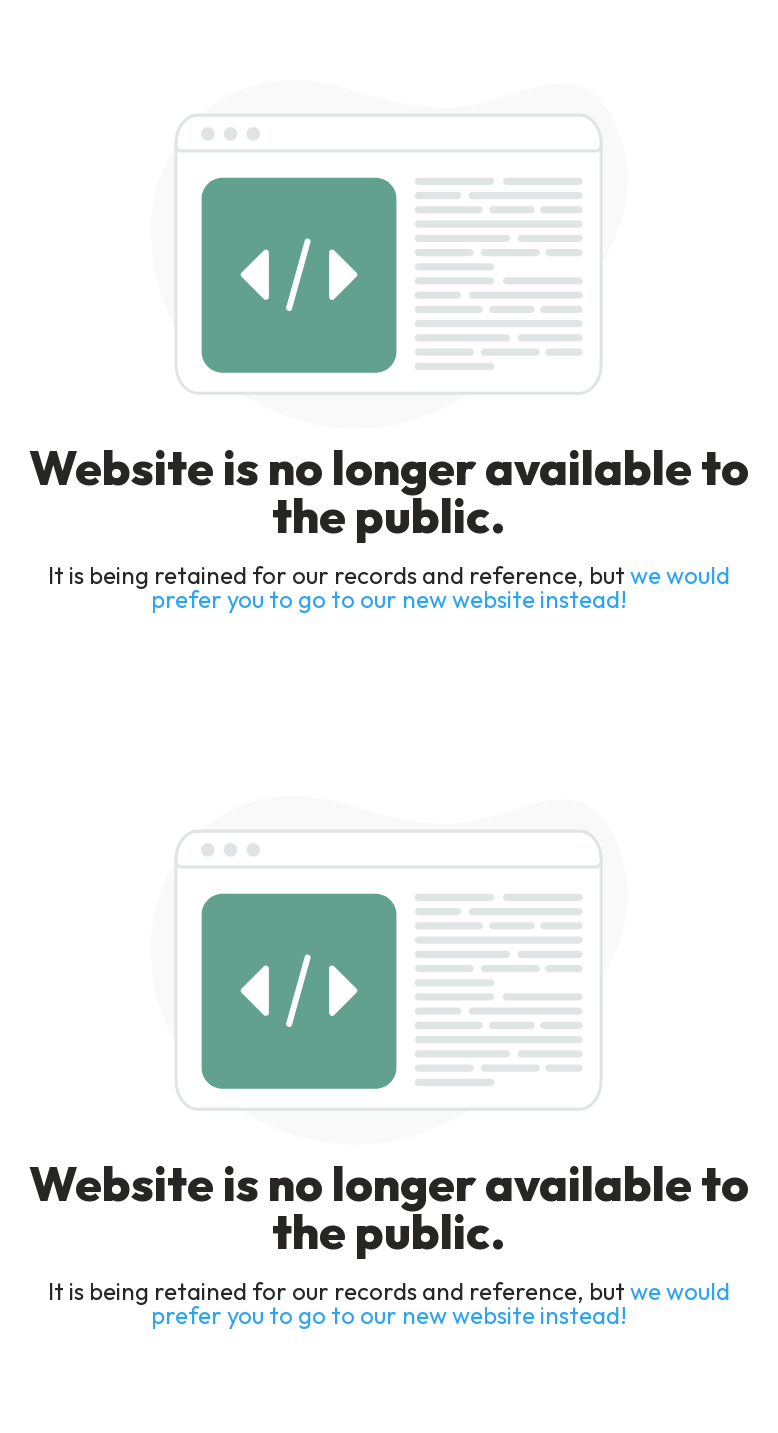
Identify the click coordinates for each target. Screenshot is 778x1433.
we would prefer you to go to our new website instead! (440, 587)
